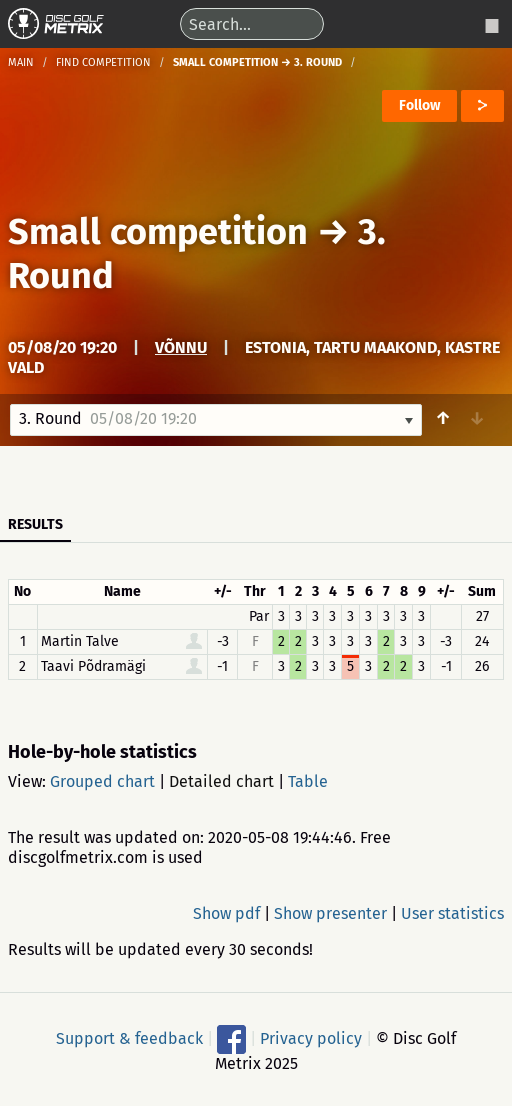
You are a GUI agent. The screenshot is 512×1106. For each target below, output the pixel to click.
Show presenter (330, 913)
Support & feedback (129, 1037)
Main (21, 62)
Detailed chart (221, 781)
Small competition (158, 232)
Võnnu (181, 347)
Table (308, 781)
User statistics (452, 913)
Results (35, 524)
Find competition (103, 62)
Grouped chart (102, 781)
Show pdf (226, 913)
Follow (419, 105)
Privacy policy (311, 1037)
